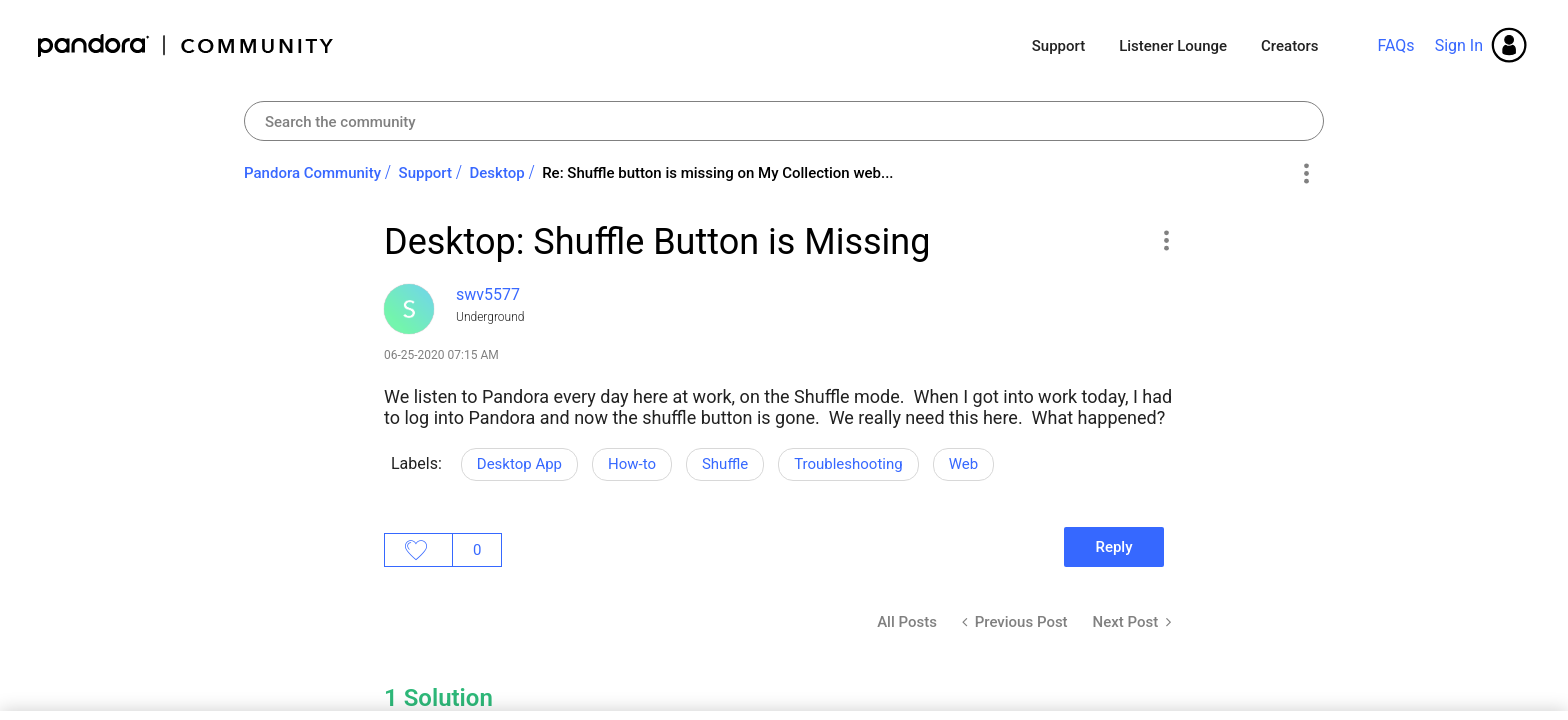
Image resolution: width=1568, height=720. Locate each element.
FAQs (1395, 45)
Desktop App (519, 464)
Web (963, 464)
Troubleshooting (848, 464)
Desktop (497, 173)
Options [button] (1305, 174)
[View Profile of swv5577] (488, 294)
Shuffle (725, 464)
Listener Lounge (1173, 46)
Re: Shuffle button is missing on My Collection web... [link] (717, 173)
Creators (1289, 46)
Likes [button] (418, 550)
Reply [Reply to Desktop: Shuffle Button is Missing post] (1113, 547)
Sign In (1459, 45)
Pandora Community (186, 45)
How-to (632, 464)
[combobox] (784, 121)
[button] (1165, 240)
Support (1058, 46)
